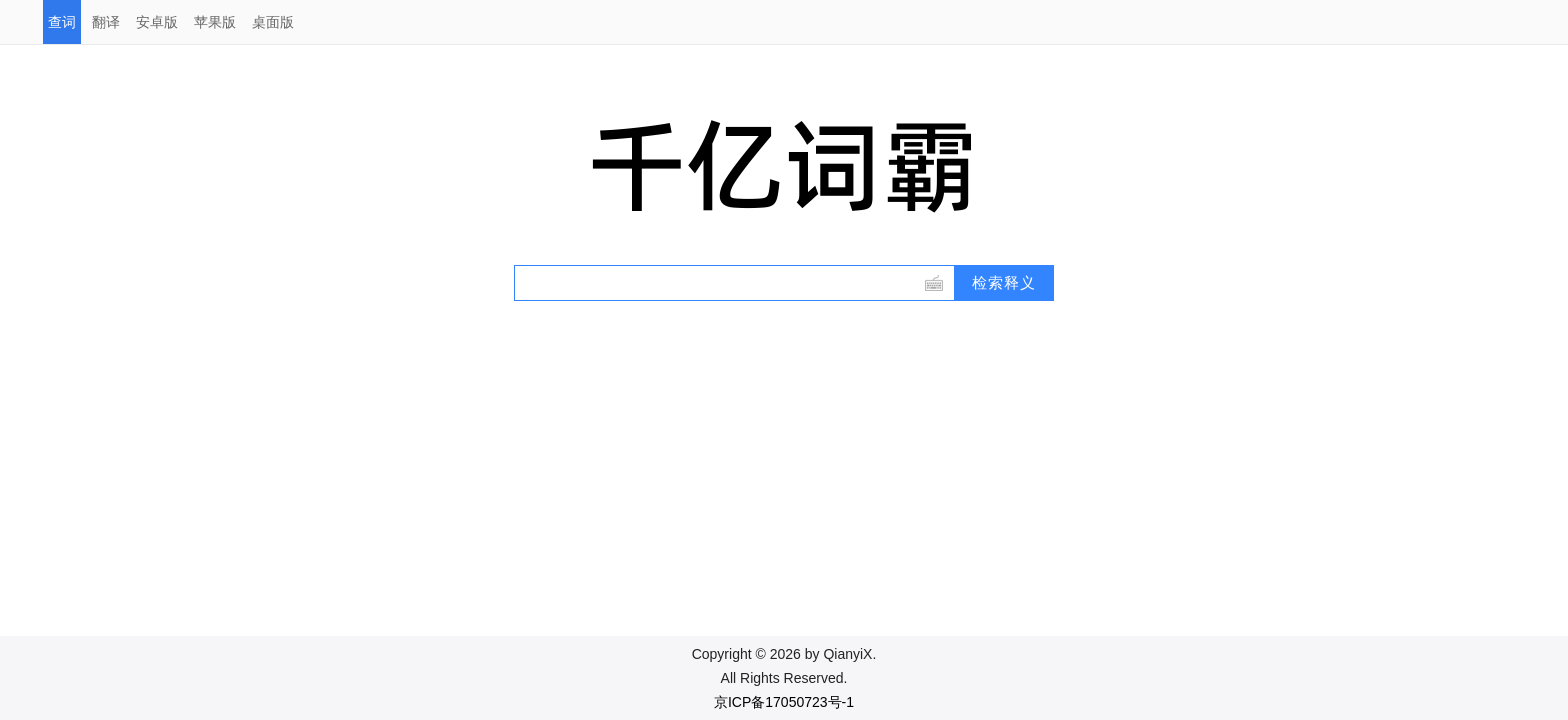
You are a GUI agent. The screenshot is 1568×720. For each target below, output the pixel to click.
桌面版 (273, 22)
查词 (62, 22)
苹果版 (215, 22)
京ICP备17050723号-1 (784, 702)
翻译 (106, 22)
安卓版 (157, 22)
